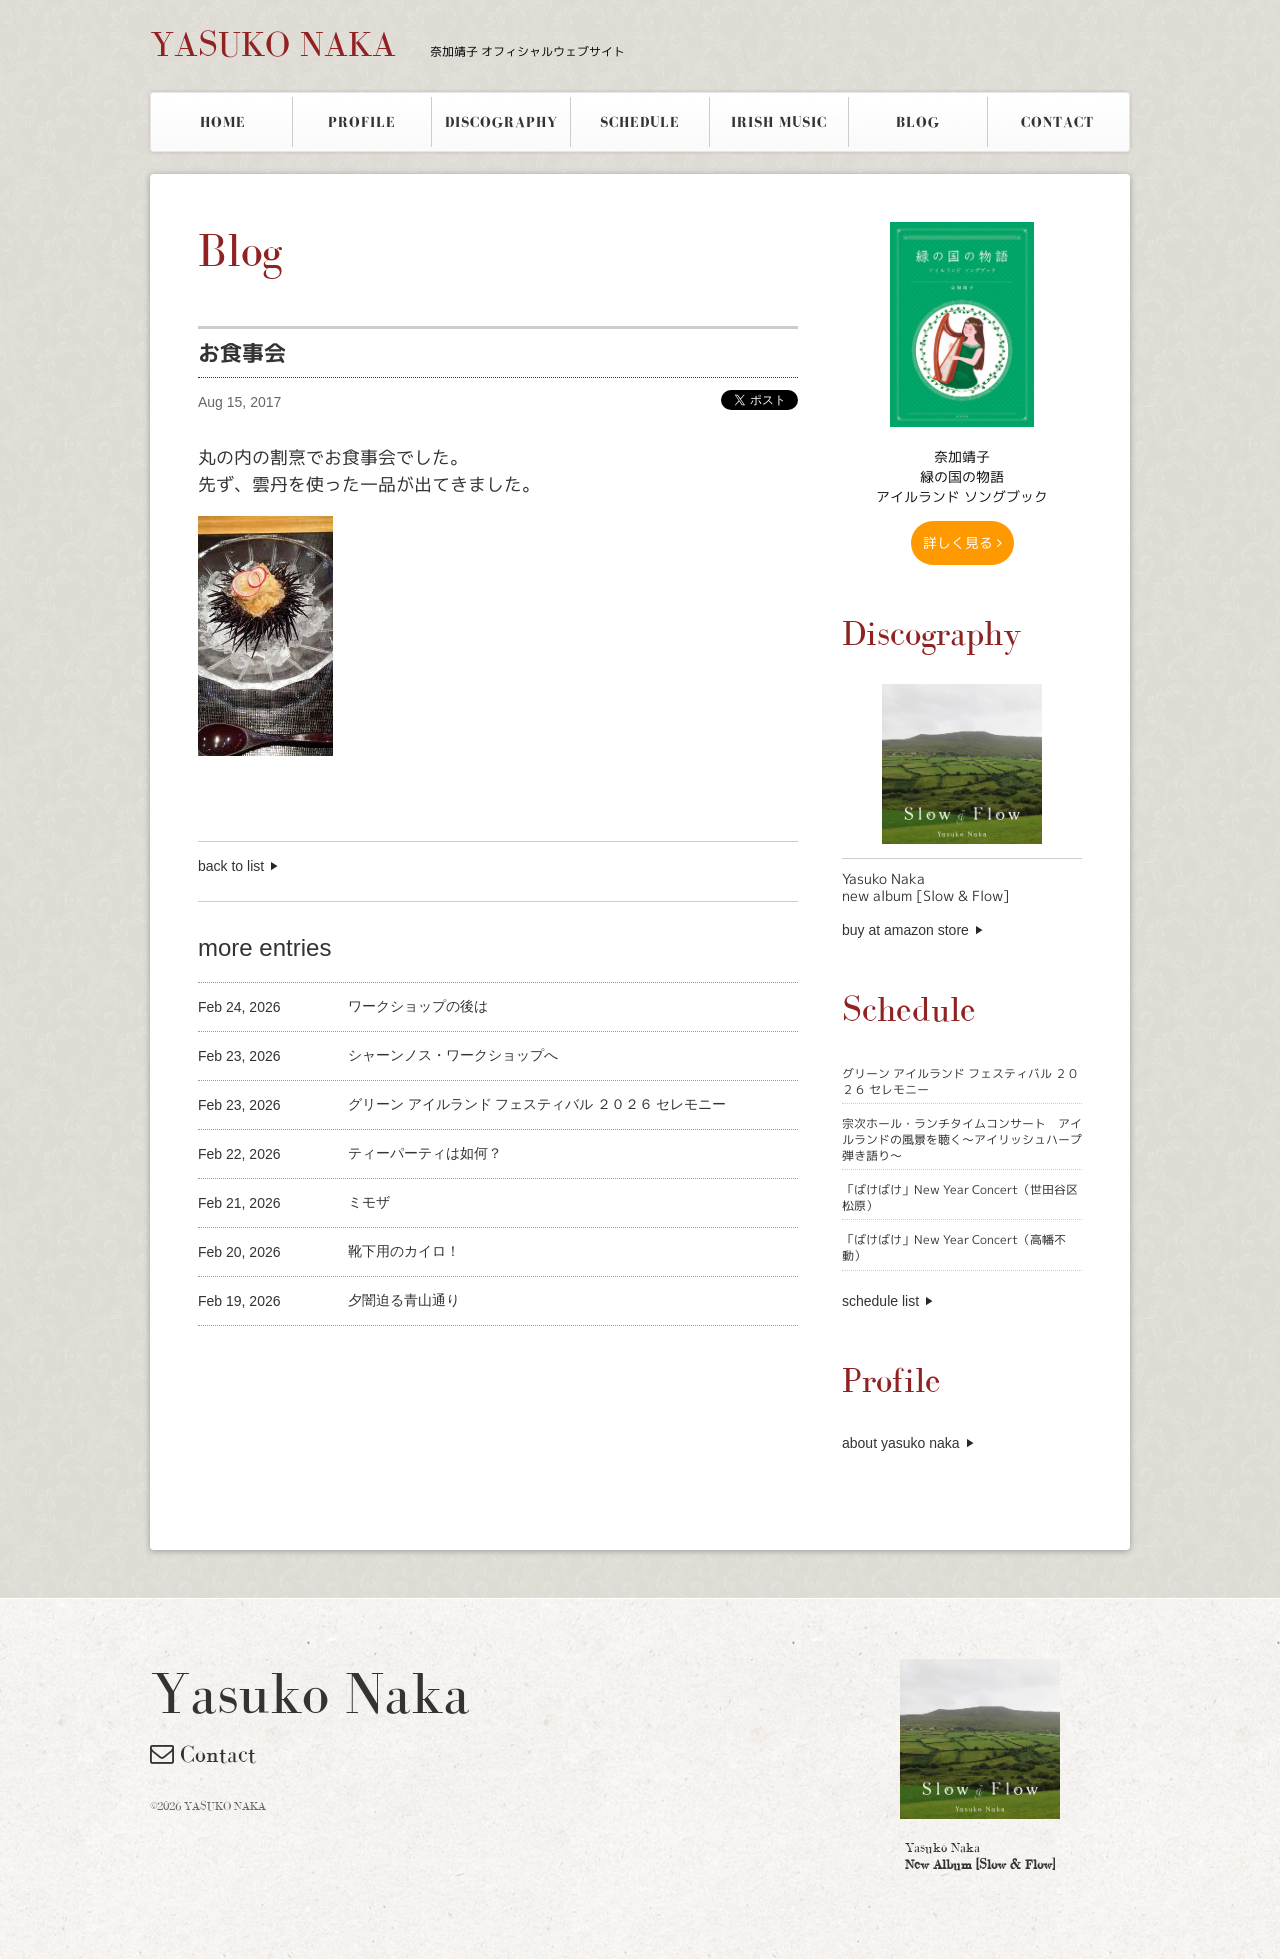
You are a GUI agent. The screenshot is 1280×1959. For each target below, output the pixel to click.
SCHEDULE (640, 122)
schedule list (880, 1301)
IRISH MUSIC (779, 122)
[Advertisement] (432, 1359)
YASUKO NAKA (387, 44)
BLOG (918, 122)
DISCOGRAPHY (501, 122)
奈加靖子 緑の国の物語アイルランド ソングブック (962, 476)
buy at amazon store (905, 930)
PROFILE (362, 122)
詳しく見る (962, 542)
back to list (231, 866)
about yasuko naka (901, 1443)
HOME (223, 122)
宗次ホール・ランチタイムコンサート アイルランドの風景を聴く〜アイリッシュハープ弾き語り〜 (962, 1139)
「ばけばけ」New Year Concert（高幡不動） (954, 1247)
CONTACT (1057, 122)
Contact (203, 1754)
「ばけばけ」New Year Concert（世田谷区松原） (960, 1197)
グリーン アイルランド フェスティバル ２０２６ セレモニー (960, 1081)
